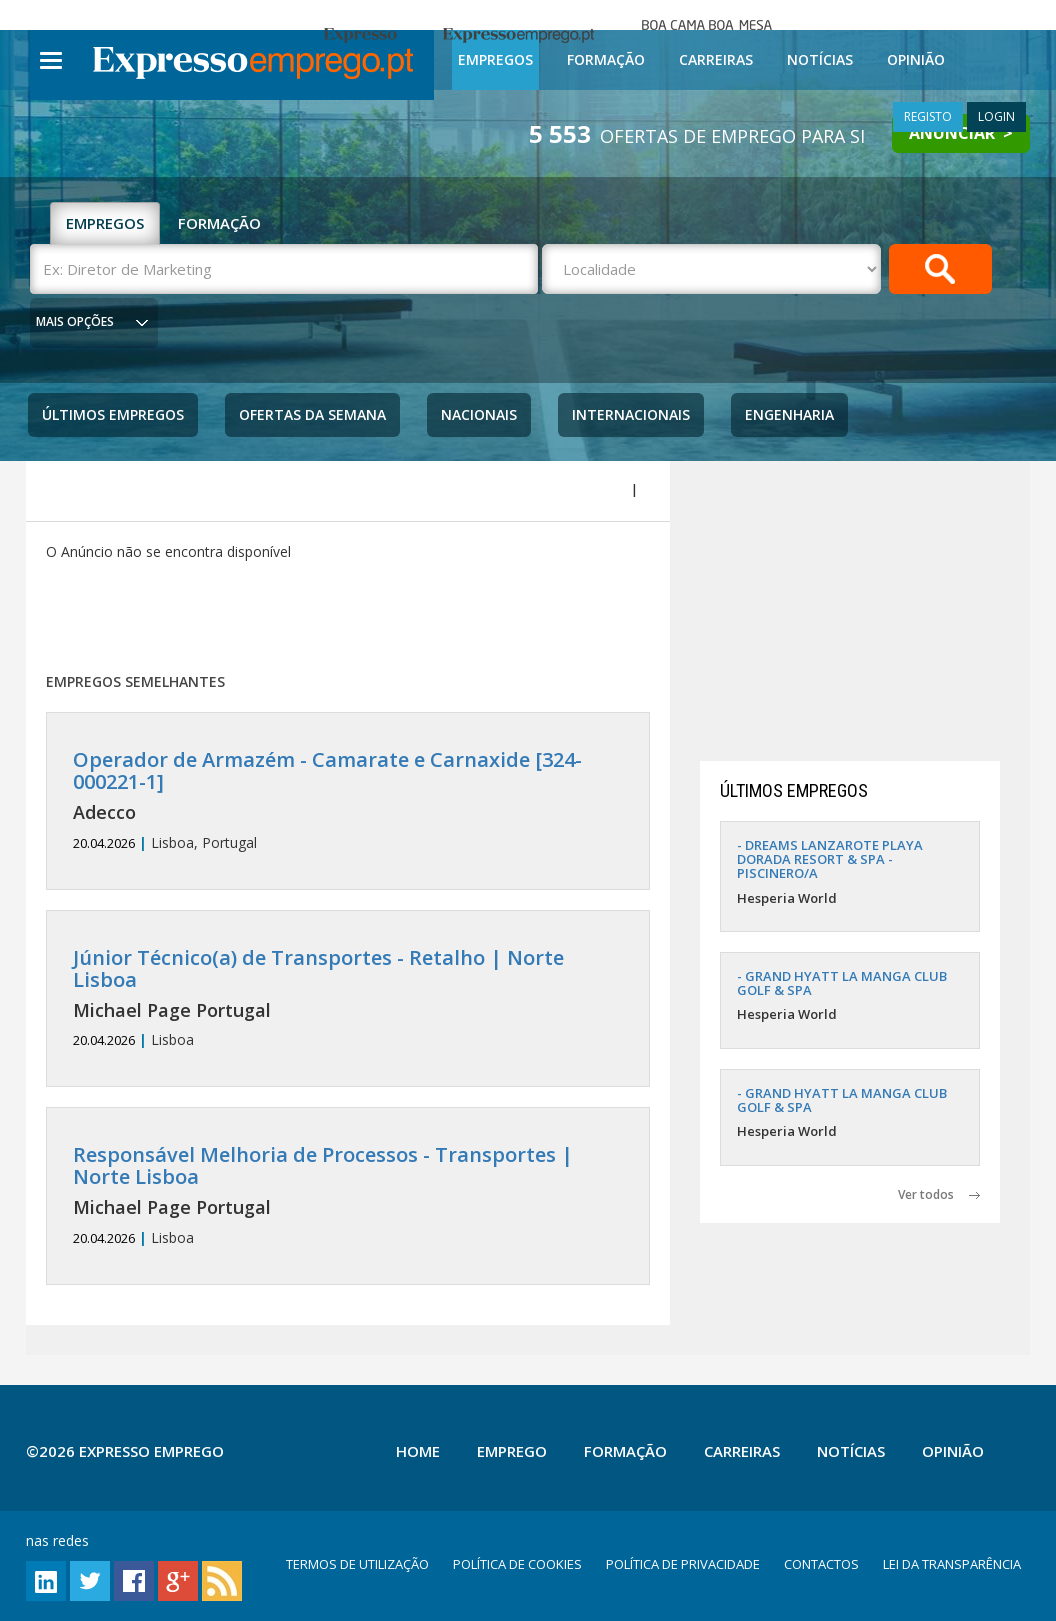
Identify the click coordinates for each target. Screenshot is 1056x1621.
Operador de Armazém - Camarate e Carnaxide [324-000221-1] (327, 770)
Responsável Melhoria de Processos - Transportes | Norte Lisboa (323, 1165)
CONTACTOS (821, 1564)
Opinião (916, 59)
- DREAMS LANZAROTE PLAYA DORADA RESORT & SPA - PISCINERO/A (830, 859)
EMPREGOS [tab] (105, 223)
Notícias (820, 59)
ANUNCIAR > (961, 133)
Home (418, 1451)
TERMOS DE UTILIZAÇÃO (357, 1564)
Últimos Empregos (113, 414)
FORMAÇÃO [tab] (219, 223)
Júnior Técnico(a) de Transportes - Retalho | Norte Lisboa (318, 968)
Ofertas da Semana (312, 414)
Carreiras (716, 59)
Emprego (512, 1451)
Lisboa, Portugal (347, 800)
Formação (606, 59)
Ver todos (939, 1194)
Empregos (495, 59)
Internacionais (631, 414)
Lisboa (347, 998)
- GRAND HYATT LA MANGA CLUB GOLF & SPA (842, 983)
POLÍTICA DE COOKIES (517, 1564)
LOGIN (996, 116)
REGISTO (928, 116)
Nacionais (479, 414)
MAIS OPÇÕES (75, 321)
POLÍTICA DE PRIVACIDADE (683, 1564)
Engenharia (789, 414)
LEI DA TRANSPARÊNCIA (952, 1564)
